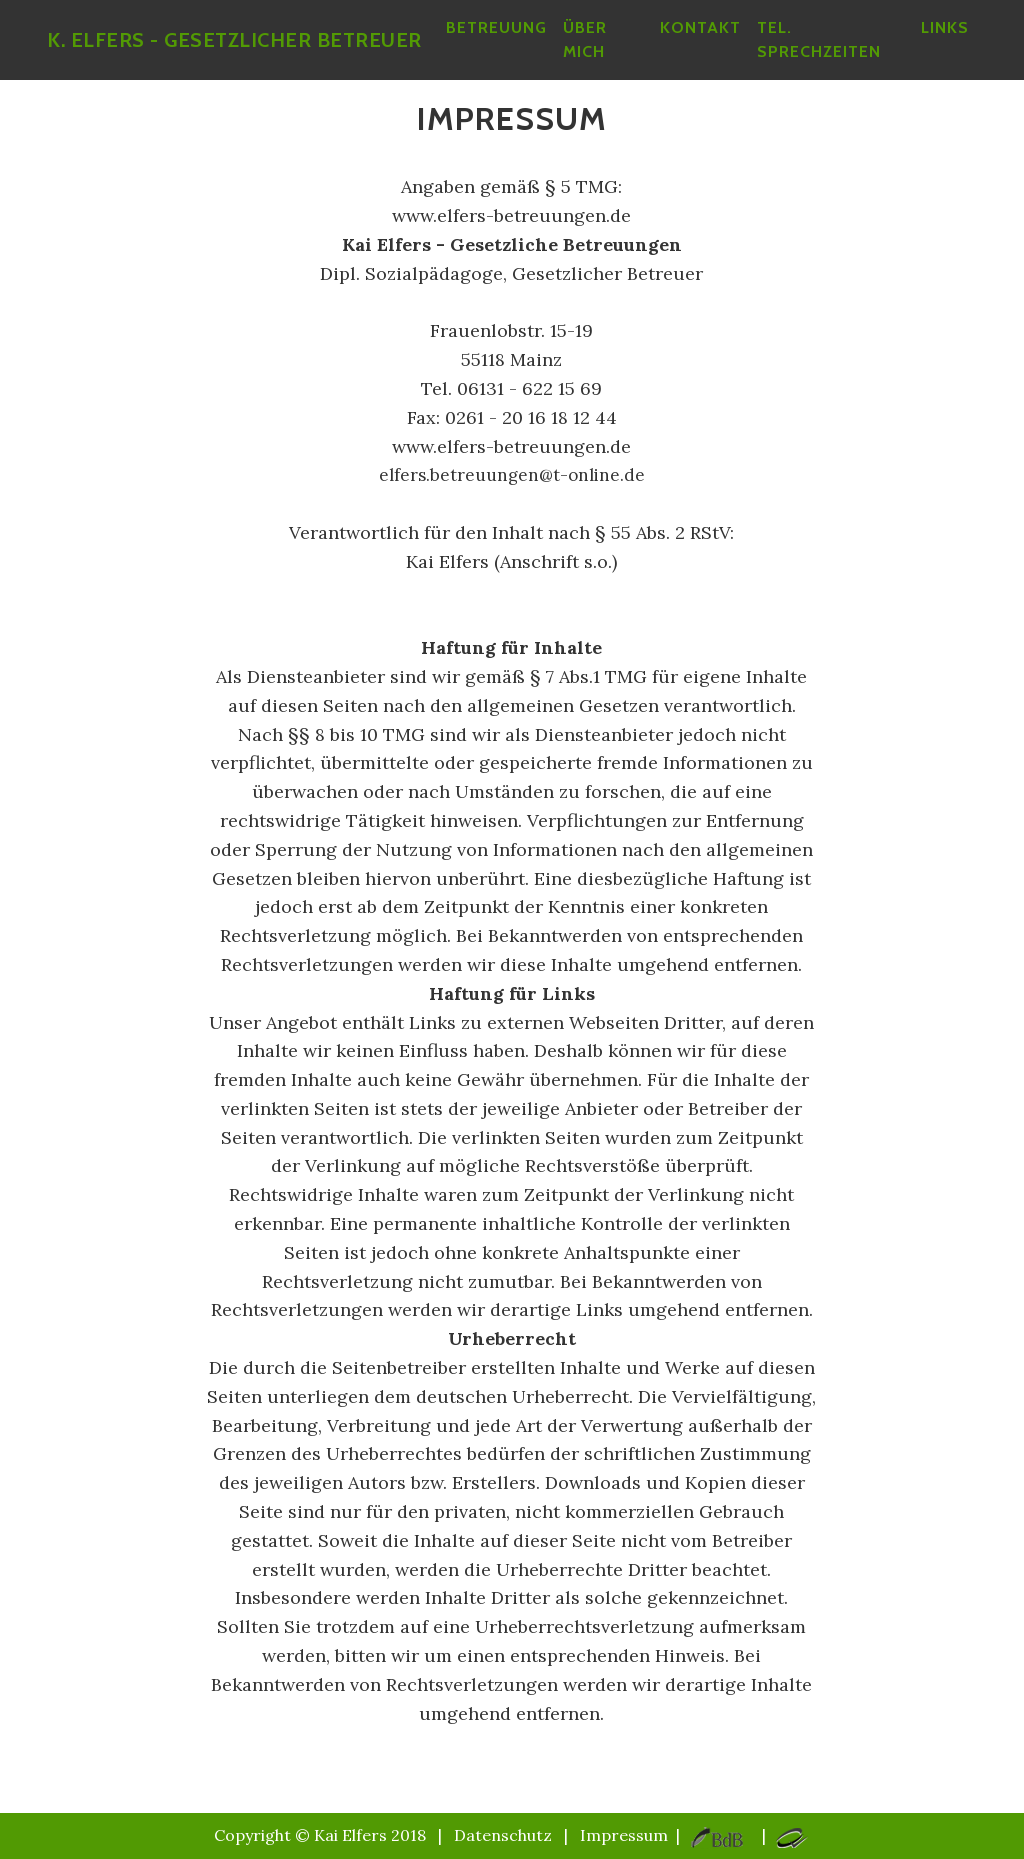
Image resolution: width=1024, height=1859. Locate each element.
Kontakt (710, 39)
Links (945, 39)
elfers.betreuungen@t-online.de (511, 474)
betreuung (512, 39)
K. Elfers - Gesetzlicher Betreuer (242, 52)
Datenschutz (503, 1835)
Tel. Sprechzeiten (829, 51)
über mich (601, 51)
